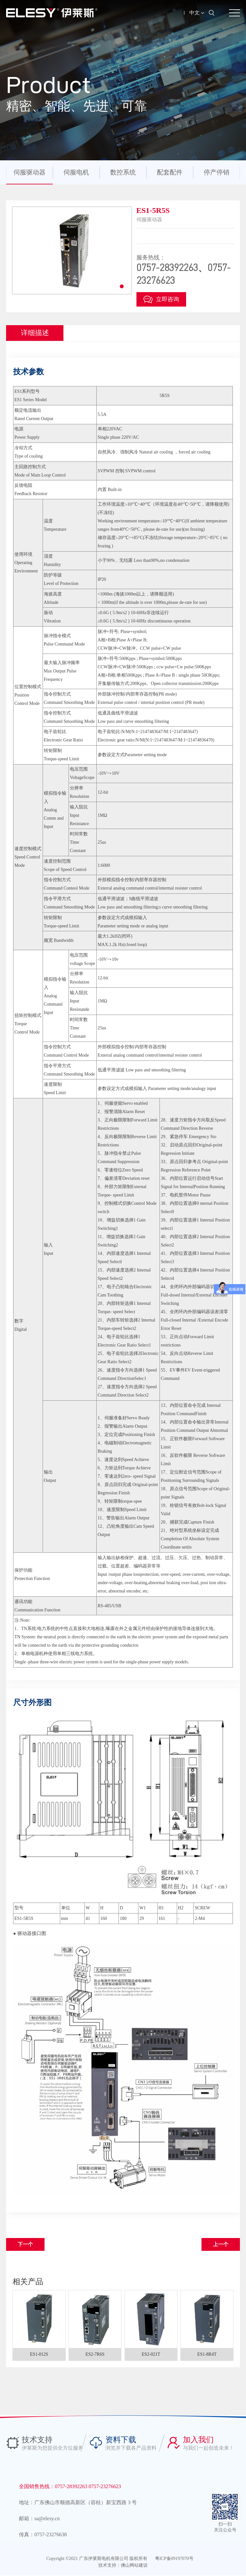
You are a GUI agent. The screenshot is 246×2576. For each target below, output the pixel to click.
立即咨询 (161, 299)
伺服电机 (76, 172)
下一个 (25, 2244)
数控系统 (123, 172)
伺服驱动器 (29, 172)
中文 (196, 12)
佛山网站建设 (134, 2565)
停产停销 (216, 172)
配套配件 (170, 172)
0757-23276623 (105, 2486)
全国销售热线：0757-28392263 (53, 2486)
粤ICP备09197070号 (174, 2558)
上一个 (220, 2244)
